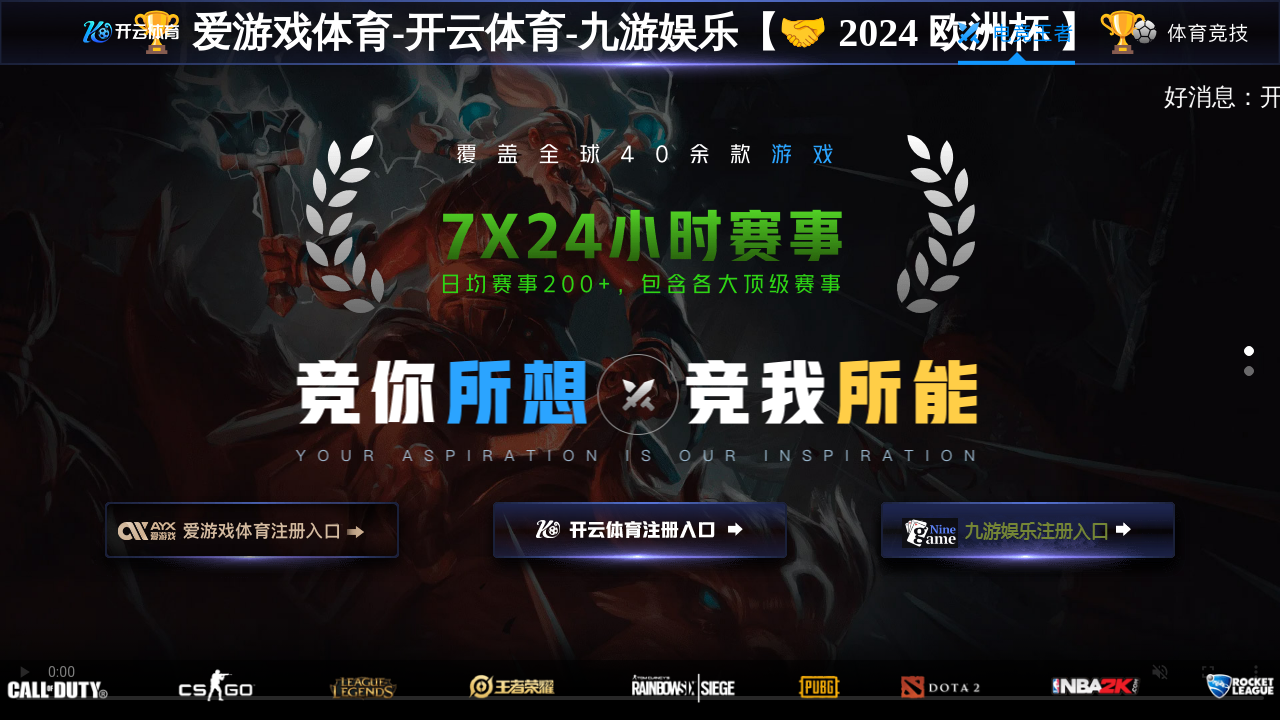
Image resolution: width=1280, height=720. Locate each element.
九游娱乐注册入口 (1028, 539)
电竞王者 (1016, 33)
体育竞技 (1191, 33)
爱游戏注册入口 (252, 539)
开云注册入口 (640, 539)
